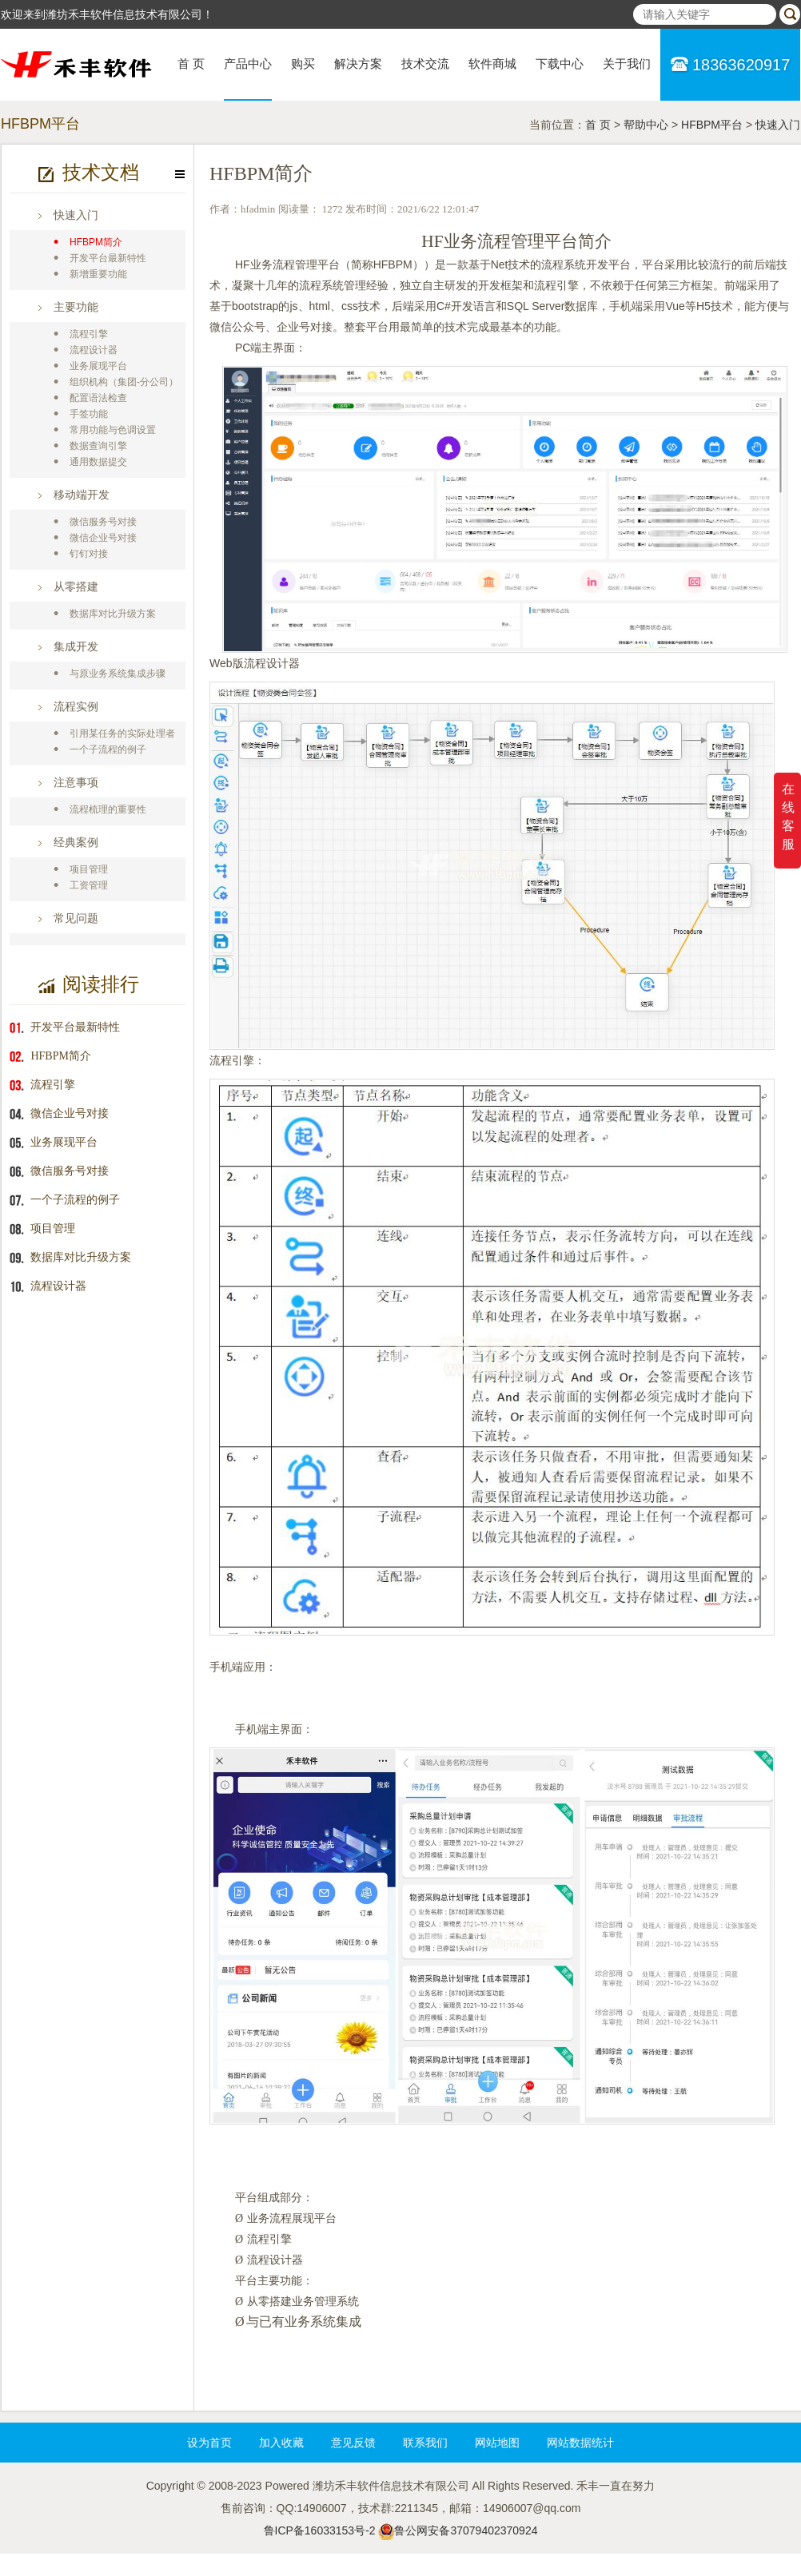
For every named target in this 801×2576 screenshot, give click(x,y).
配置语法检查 (98, 397)
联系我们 (425, 2442)
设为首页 (209, 2442)
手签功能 (89, 413)
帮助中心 (646, 124)
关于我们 (627, 64)
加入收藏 (281, 2442)
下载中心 (560, 64)
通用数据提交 (98, 461)
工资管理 (89, 885)
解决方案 (358, 64)
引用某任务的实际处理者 (122, 733)
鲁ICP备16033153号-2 (320, 2530)
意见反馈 (353, 2442)
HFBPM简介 (96, 242)
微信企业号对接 (103, 537)
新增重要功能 (98, 274)
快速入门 (777, 124)
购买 (303, 64)
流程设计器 (94, 350)
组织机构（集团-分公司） (124, 382)
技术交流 (425, 64)
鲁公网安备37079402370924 (465, 2530)
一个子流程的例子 (108, 749)
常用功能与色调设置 (113, 429)
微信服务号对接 (103, 521)
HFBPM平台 (712, 124)
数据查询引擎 (98, 445)
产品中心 (248, 64)
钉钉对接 (89, 553)
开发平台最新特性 (108, 258)
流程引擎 (89, 334)
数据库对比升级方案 (113, 613)
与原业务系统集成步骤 (117, 673)
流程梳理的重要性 (108, 809)
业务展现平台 (98, 366)
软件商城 (492, 64)
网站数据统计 (580, 2442)
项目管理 (89, 869)
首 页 (191, 64)
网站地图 (497, 2442)
